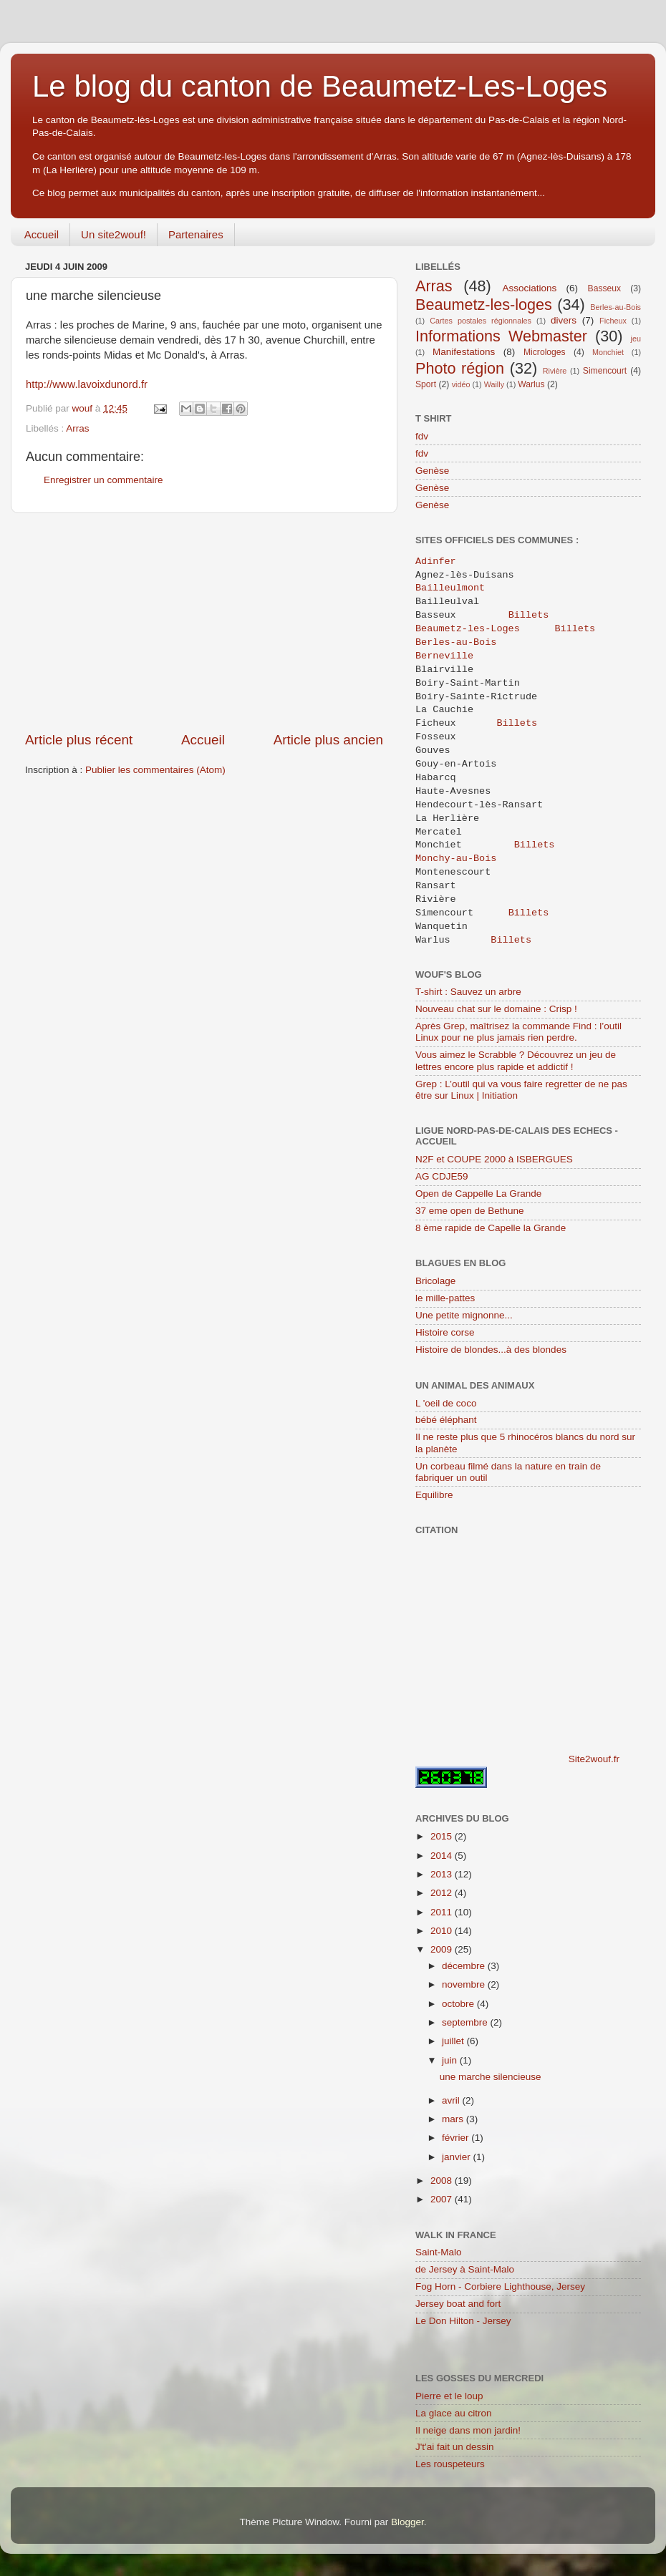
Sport (425, 384)
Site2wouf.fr (594, 1759)
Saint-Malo (438, 2252)
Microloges (544, 352)
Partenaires (195, 234)
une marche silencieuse (490, 2076)
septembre (466, 2022)
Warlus (531, 384)
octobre (459, 2003)
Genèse (432, 470)
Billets (528, 615)
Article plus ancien (328, 739)
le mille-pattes (445, 1298)
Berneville (447, 656)
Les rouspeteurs (450, 2464)
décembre (465, 1965)
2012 (442, 1892)
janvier (457, 2157)
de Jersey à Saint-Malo (464, 2269)
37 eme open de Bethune (469, 1210)
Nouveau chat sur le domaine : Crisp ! (496, 1008)
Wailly (494, 384)
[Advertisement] (204, 622)
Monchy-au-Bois (455, 858)
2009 (442, 1949)
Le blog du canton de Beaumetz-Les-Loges (319, 86)
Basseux (605, 288)
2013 (442, 1874)
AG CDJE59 (441, 1176)
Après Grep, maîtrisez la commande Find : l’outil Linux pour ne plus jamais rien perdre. (518, 1032)
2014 (442, 1855)
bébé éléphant (446, 1419)
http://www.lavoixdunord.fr (87, 384)
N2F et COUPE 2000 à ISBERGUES (494, 1159)
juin (451, 2060)
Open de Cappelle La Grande (478, 1193)
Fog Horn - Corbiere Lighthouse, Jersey (500, 2286)
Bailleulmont (453, 588)
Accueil (41, 234)
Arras (77, 428)
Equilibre (434, 1494)
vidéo (461, 384)
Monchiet (608, 352)
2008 (442, 2180)
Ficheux (613, 320)
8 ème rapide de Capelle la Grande (490, 1228)
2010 (442, 1930)
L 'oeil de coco (445, 1403)
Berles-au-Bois (615, 307)
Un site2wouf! (113, 234)
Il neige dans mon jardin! (468, 2430)
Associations (529, 288)
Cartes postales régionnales (480, 320)
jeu (636, 338)
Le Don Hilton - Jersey (463, 2320)
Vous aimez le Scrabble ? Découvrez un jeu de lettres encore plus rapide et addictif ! (515, 1060)
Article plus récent (78, 739)
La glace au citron (453, 2413)
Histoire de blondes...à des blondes (490, 1349)
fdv (421, 436)
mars (454, 2119)
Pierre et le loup (449, 2396)
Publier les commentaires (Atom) (155, 769)
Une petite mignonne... (464, 1315)
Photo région (459, 368)
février (456, 2137)
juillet (454, 2041)
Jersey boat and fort (458, 2303)
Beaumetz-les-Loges (467, 629)
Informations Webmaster (501, 336)
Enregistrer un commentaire (103, 480)
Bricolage (435, 1280)
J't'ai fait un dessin (454, 2446)
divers (563, 320)
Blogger (407, 2522)
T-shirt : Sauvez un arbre (468, 991)
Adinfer (435, 561)
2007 (442, 2199)
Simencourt (605, 371)
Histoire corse (445, 1332)
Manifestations (464, 351)
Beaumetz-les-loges (483, 305)
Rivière (555, 370)
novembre (465, 1984)
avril (452, 2100)
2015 (442, 1836)
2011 (442, 1912)
